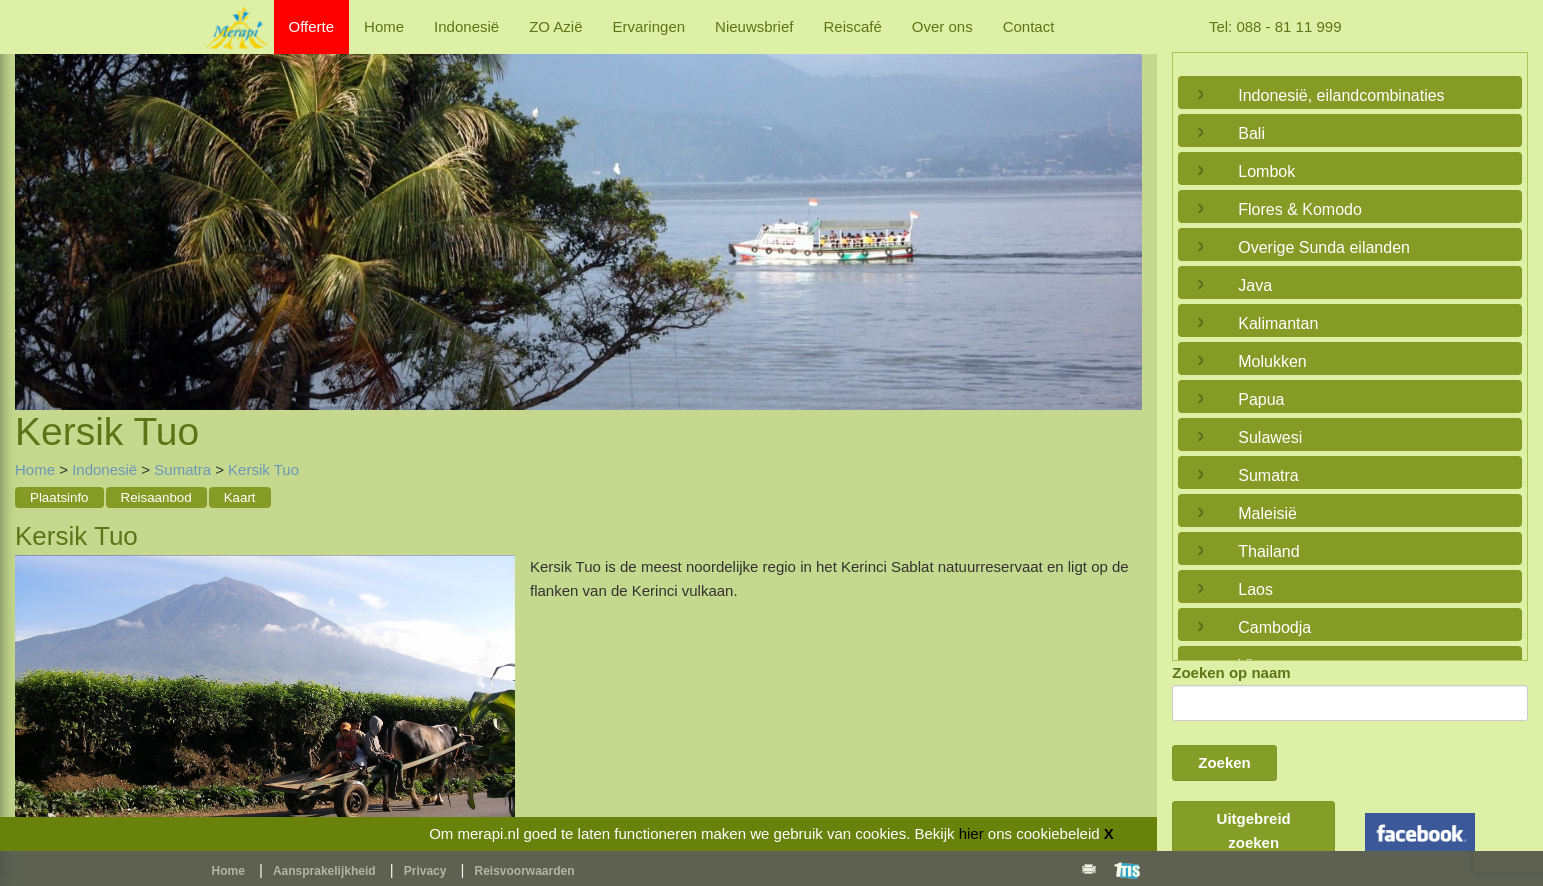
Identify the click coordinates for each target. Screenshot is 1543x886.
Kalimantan (1278, 323)
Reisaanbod (156, 497)
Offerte (312, 26)
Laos (1255, 589)
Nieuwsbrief (754, 26)
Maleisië (1267, 513)
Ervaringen (649, 26)
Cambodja (1274, 627)
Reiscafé (852, 26)
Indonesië (466, 26)
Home (384, 26)
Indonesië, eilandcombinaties (1341, 95)
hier (971, 833)
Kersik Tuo (263, 469)
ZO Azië (555, 26)
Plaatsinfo (59, 497)
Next (1122, 208)
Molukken (1272, 361)
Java (1255, 285)
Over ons (942, 26)
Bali (1251, 133)
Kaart (240, 497)
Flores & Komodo (1300, 209)
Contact (1029, 26)
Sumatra (182, 469)
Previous (35, 208)
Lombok (1266, 171)
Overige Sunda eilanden (1324, 247)
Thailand (1268, 551)
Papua (1261, 399)
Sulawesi (1270, 437)
